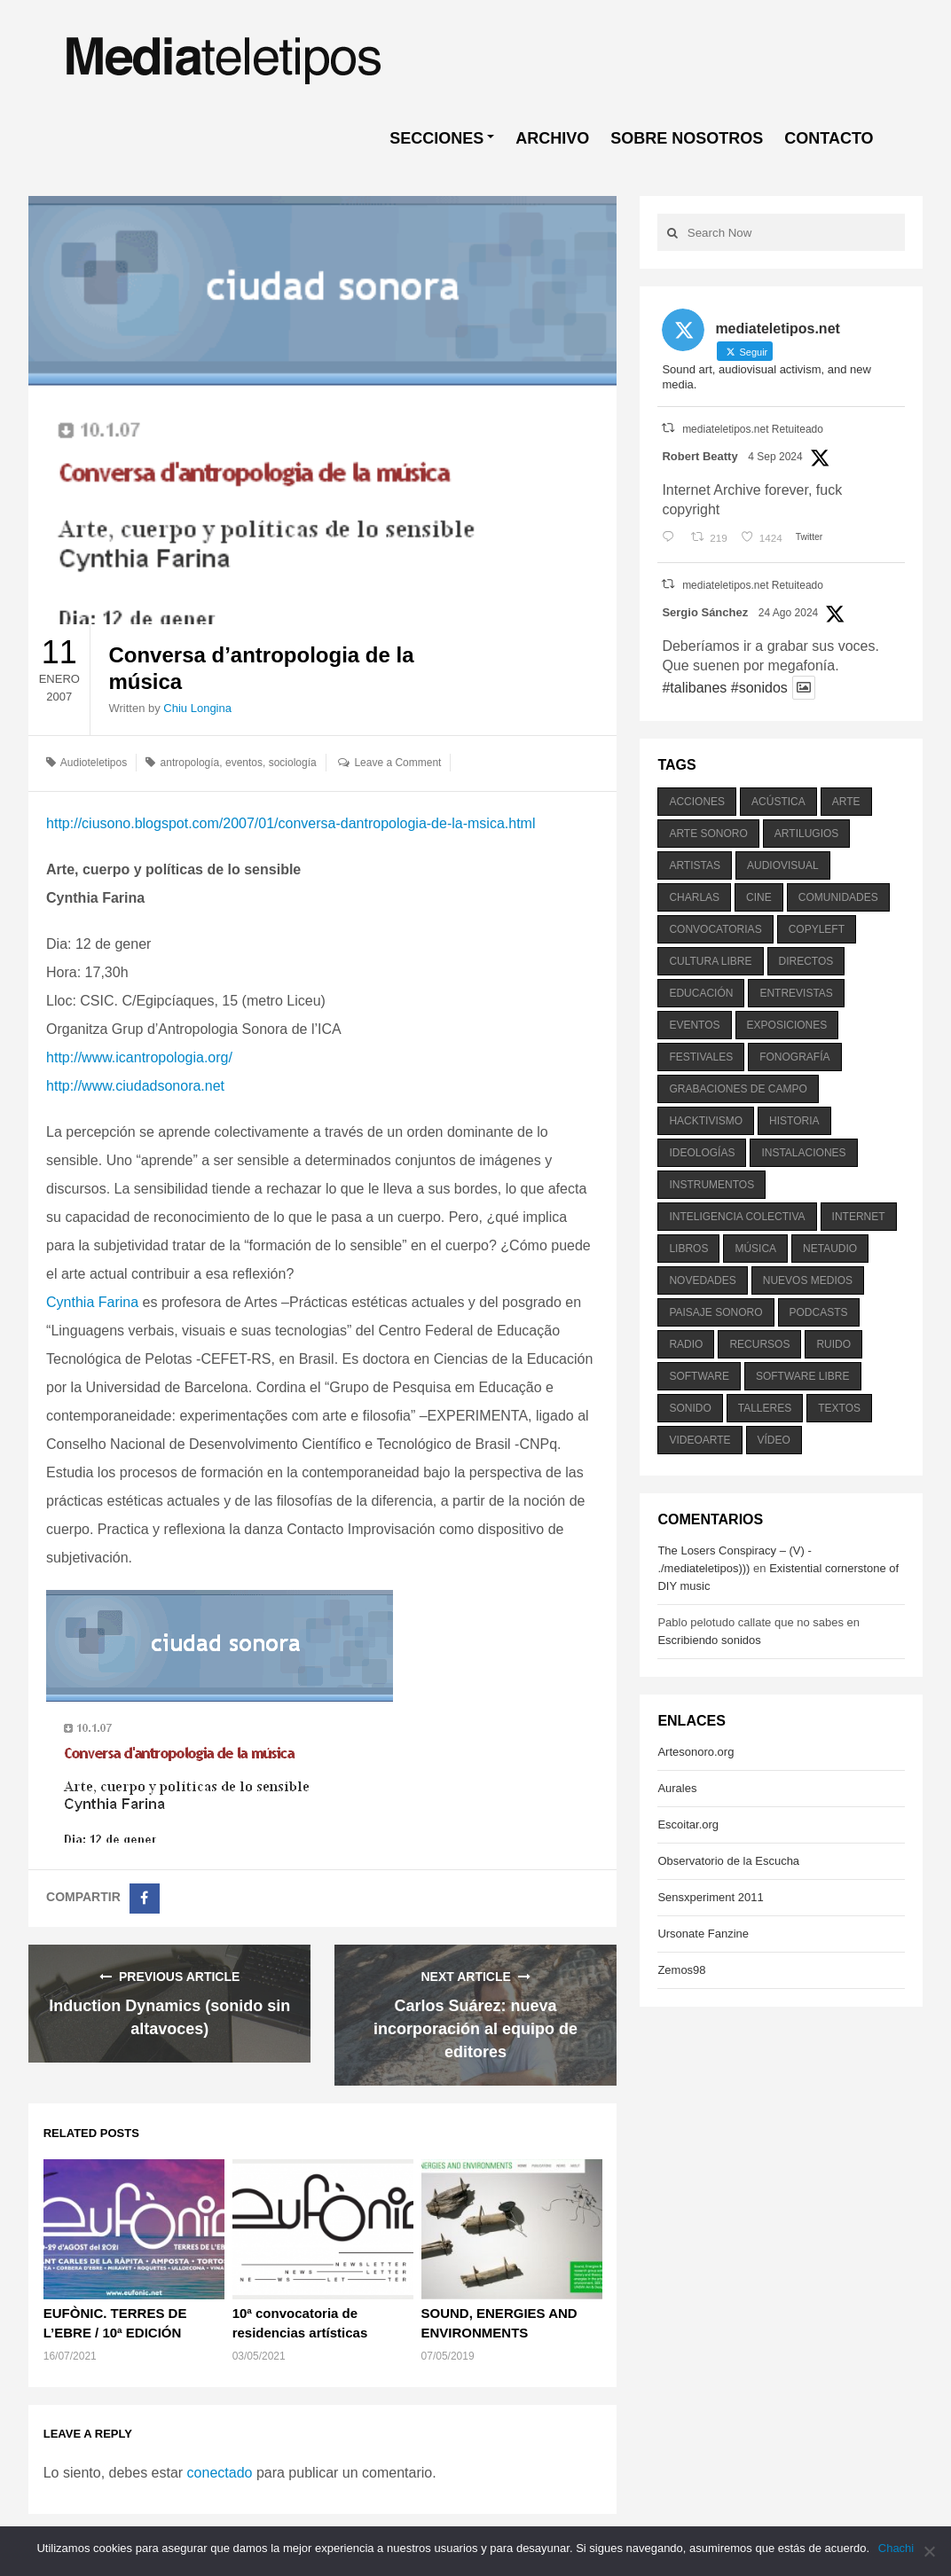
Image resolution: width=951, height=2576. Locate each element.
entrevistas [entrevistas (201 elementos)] (795, 993)
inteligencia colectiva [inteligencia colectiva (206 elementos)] (737, 1216)
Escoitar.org (688, 1824)
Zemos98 (681, 1970)
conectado (220, 2472)
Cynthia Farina (92, 1302)
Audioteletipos (93, 762)
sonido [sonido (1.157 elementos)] (690, 1408)
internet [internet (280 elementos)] (858, 1216)
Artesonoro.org (695, 1751)
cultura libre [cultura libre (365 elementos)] (710, 961)
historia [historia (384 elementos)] (794, 1121)
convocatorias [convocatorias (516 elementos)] (715, 929)
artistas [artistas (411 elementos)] (694, 865)
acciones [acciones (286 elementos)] (697, 801)
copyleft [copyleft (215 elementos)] (817, 929)
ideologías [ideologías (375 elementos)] (702, 1153)
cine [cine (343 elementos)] (759, 897)
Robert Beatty (699, 456)
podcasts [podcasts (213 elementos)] (819, 1312)
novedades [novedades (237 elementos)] (702, 1280)
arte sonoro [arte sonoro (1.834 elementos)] (708, 833)
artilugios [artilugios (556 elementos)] (806, 833)
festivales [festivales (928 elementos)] (701, 1057)
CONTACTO (828, 138)
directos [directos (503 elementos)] (806, 961)
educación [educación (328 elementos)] (701, 993)
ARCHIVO (552, 138)
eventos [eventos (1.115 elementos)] (694, 1025)
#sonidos (759, 687)
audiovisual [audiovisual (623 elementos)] (783, 865)
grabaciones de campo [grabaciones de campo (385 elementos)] (737, 1089)
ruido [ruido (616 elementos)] (833, 1344)
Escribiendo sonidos (708, 1640)
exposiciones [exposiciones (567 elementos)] (787, 1025)
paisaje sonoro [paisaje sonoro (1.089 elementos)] (715, 1312)
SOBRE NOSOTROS (686, 138)
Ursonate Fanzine (703, 1933)
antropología (190, 762)
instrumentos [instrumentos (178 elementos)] (711, 1184)
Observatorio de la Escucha (728, 1860)
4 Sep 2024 (775, 456)
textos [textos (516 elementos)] (839, 1408)
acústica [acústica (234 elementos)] (778, 801)
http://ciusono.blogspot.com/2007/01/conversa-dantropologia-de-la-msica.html (290, 823)
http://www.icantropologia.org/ (139, 1057)
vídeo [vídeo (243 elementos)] (774, 1440)
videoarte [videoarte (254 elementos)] (699, 1440)
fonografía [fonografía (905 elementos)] (794, 1057)
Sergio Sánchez (705, 612)
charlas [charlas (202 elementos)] (694, 897)
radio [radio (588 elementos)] (686, 1344)
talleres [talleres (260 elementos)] (764, 1408)
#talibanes (694, 687)
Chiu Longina (197, 708)
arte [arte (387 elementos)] (846, 801)
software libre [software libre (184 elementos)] (803, 1376)
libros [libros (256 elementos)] (688, 1248)
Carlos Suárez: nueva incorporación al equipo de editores (475, 2029)
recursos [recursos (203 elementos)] (759, 1344)
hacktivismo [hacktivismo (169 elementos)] (706, 1121)
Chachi (896, 2548)
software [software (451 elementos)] (699, 1376)
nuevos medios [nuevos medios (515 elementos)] (808, 1280)
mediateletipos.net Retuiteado (752, 429)
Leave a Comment (397, 762)
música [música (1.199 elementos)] (755, 1248)
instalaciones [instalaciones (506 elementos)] (803, 1153)
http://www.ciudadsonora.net (135, 1085)
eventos (244, 762)
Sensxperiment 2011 (710, 1897)
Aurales (676, 1788)
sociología (293, 762)
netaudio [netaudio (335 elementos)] (830, 1248)
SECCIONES (436, 138)
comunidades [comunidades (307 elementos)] (838, 897)
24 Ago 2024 (788, 613)
